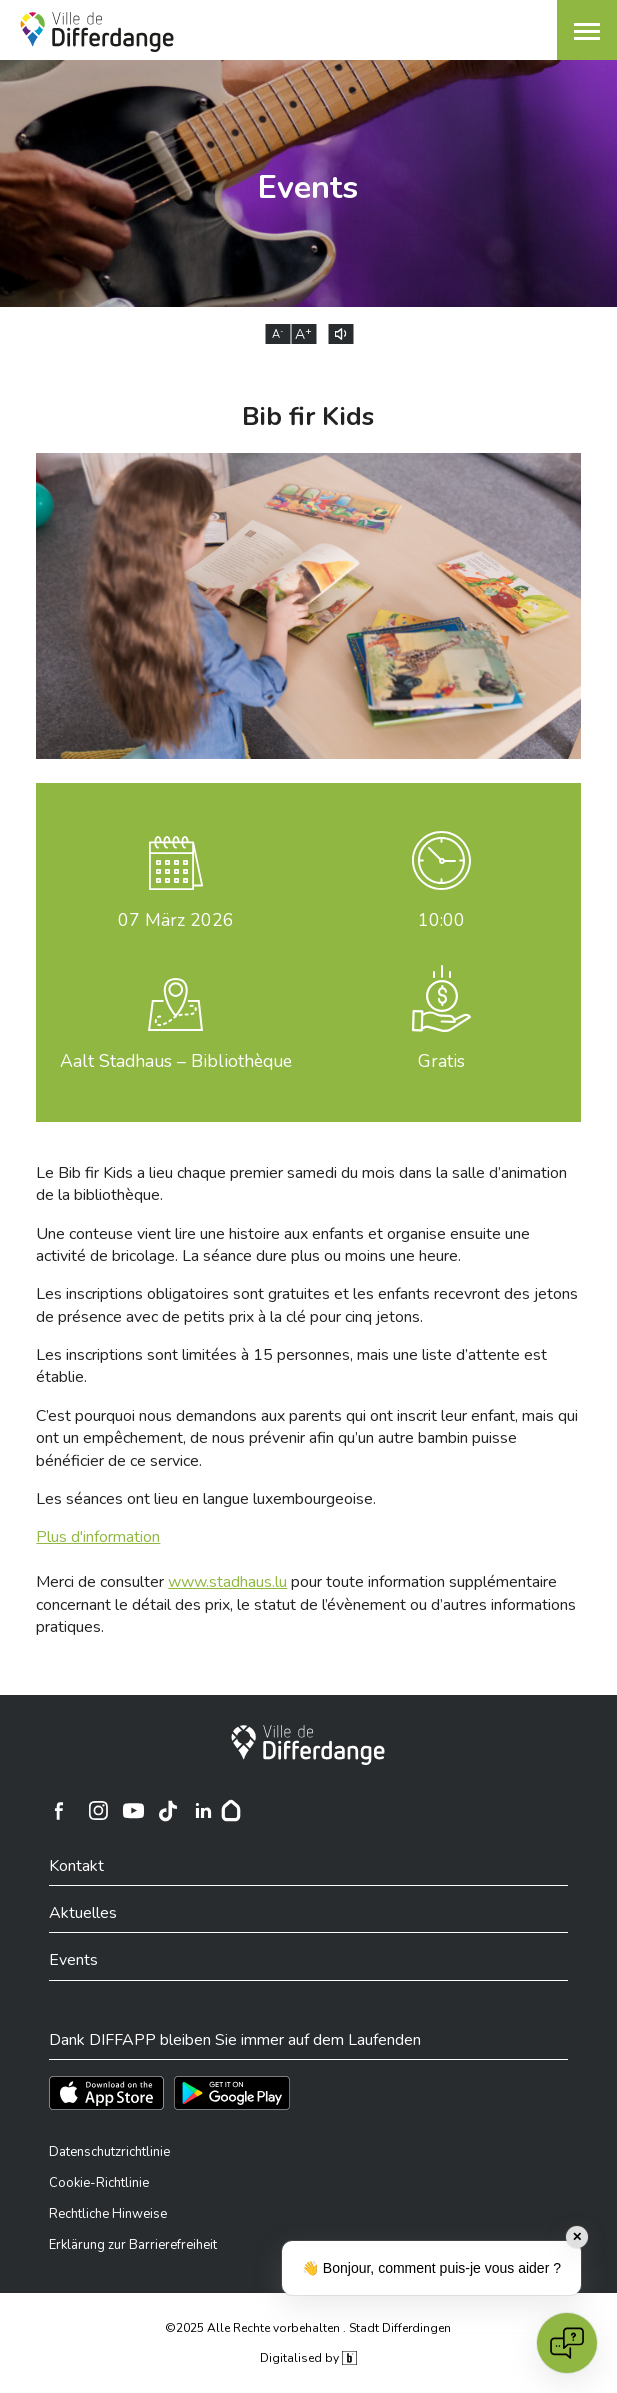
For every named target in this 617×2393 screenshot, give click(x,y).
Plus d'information (98, 1537)
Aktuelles (83, 1913)
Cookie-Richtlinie (99, 2183)
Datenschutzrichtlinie (109, 2152)
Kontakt (76, 1866)
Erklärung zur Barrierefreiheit (133, 2245)
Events (73, 1960)
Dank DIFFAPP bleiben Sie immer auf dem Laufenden (235, 2040)
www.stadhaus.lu (227, 1582)
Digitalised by (308, 2358)
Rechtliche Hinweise (108, 2214)
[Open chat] (567, 2343)
